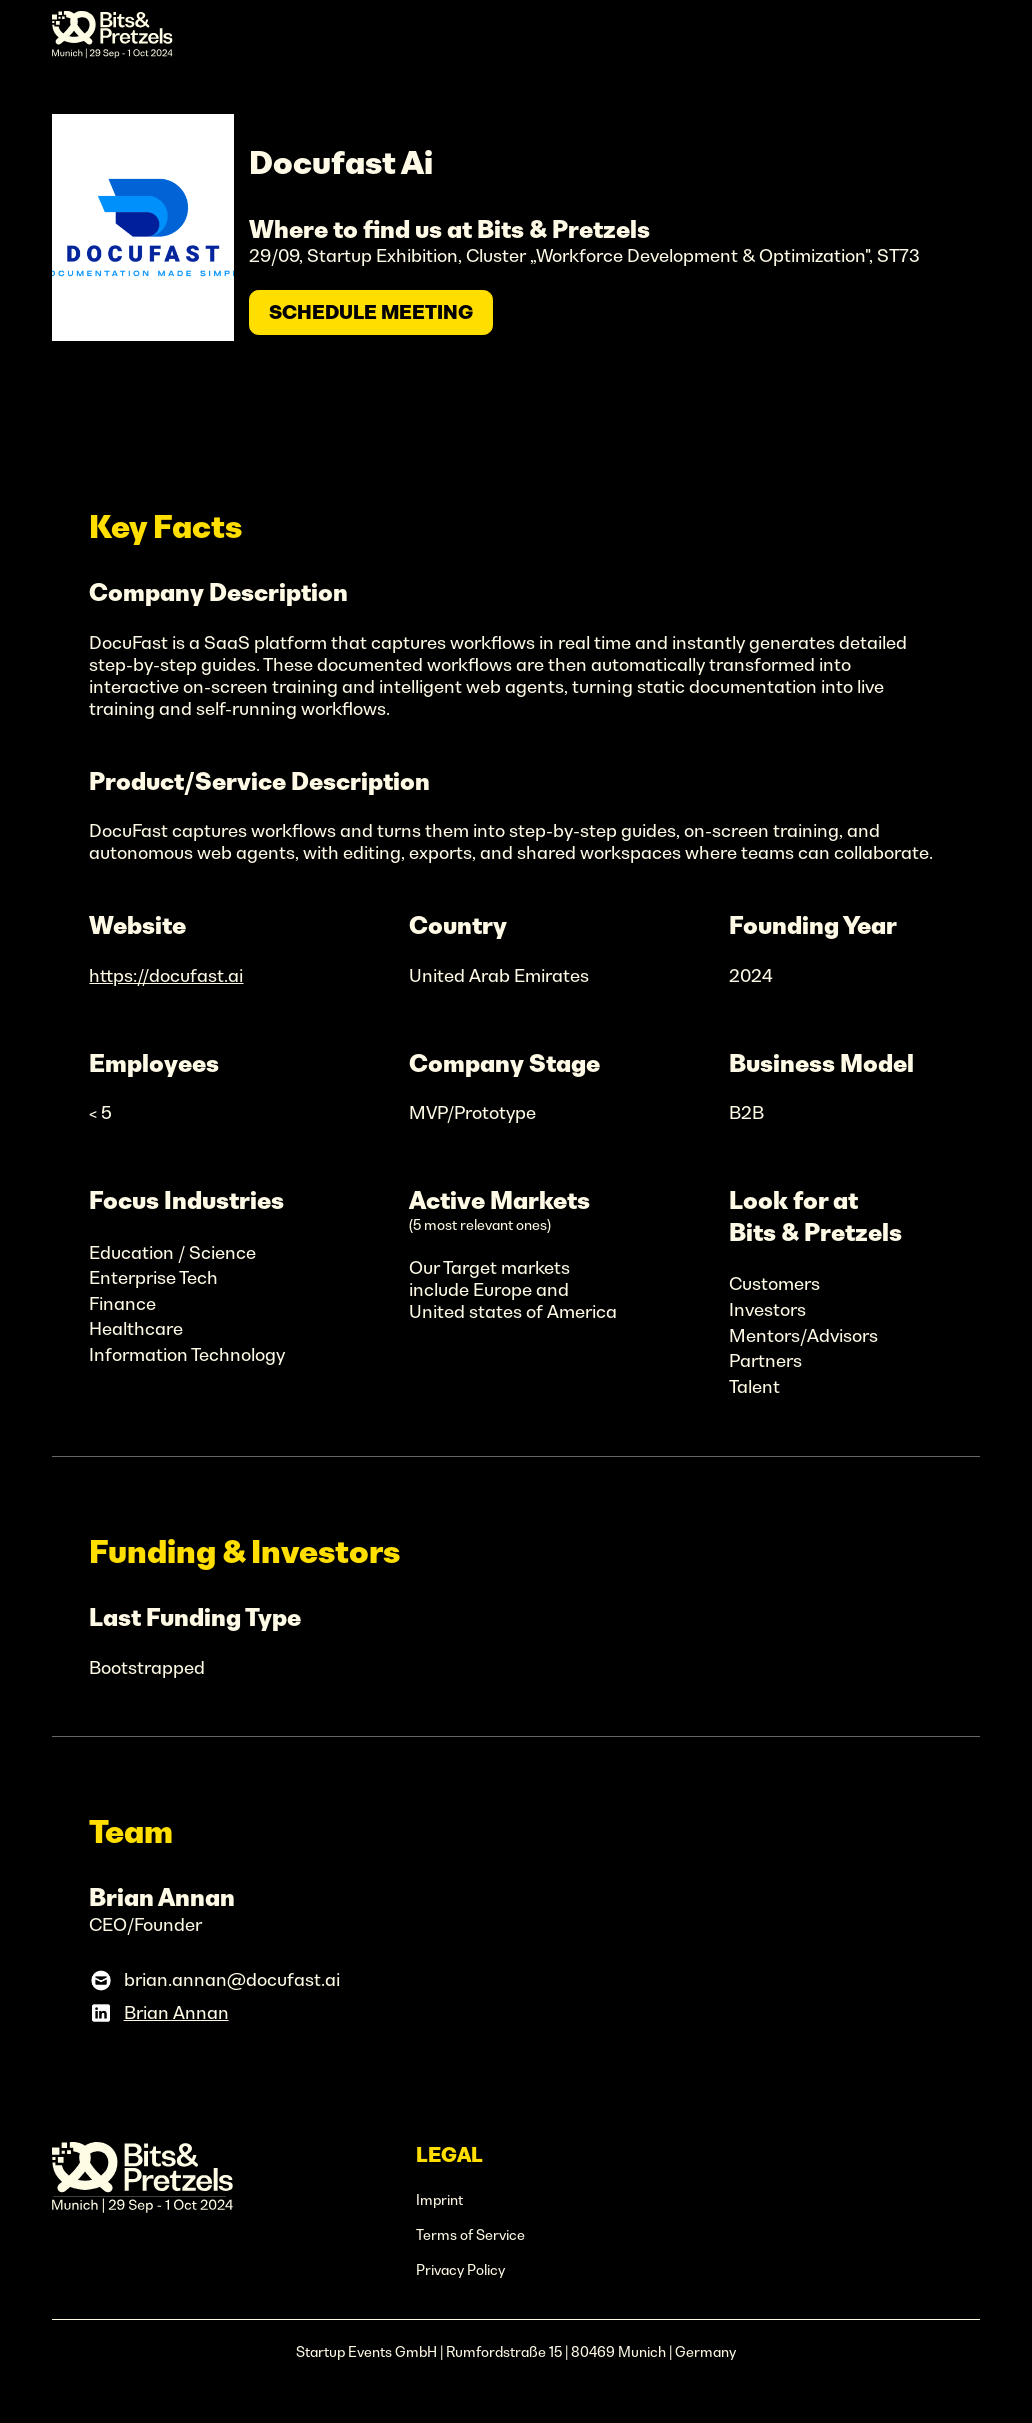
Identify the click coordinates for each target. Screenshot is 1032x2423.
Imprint (439, 2200)
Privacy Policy (460, 2270)
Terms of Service (470, 2235)
